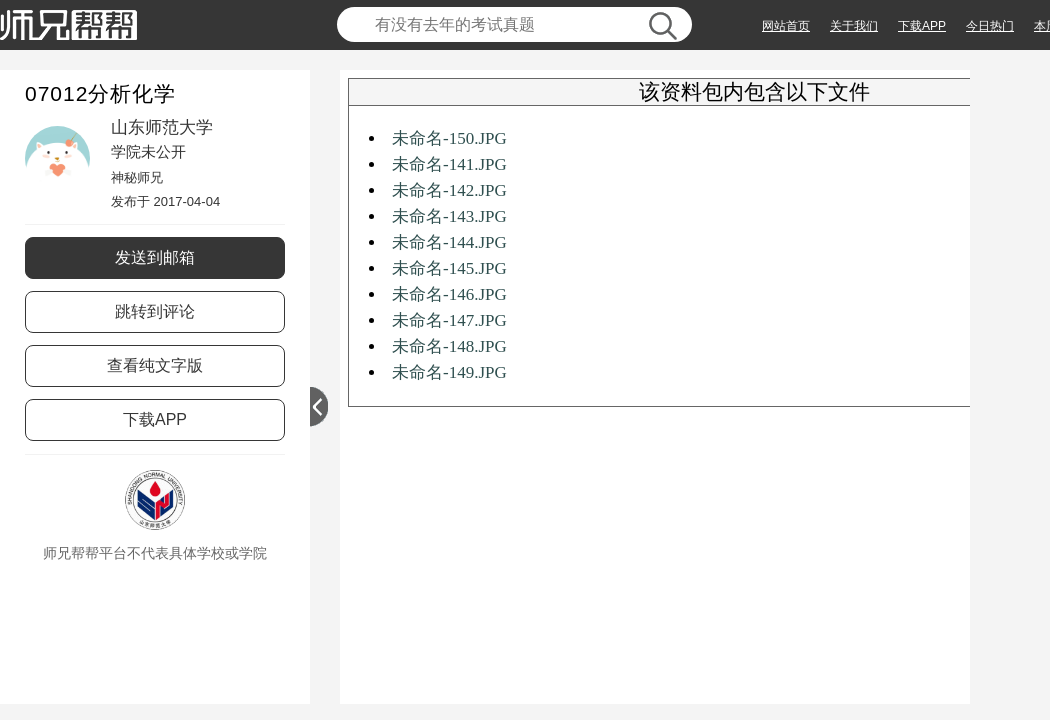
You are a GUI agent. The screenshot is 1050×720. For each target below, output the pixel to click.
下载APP (922, 26)
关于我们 (854, 26)
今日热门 (990, 26)
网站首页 (786, 26)
